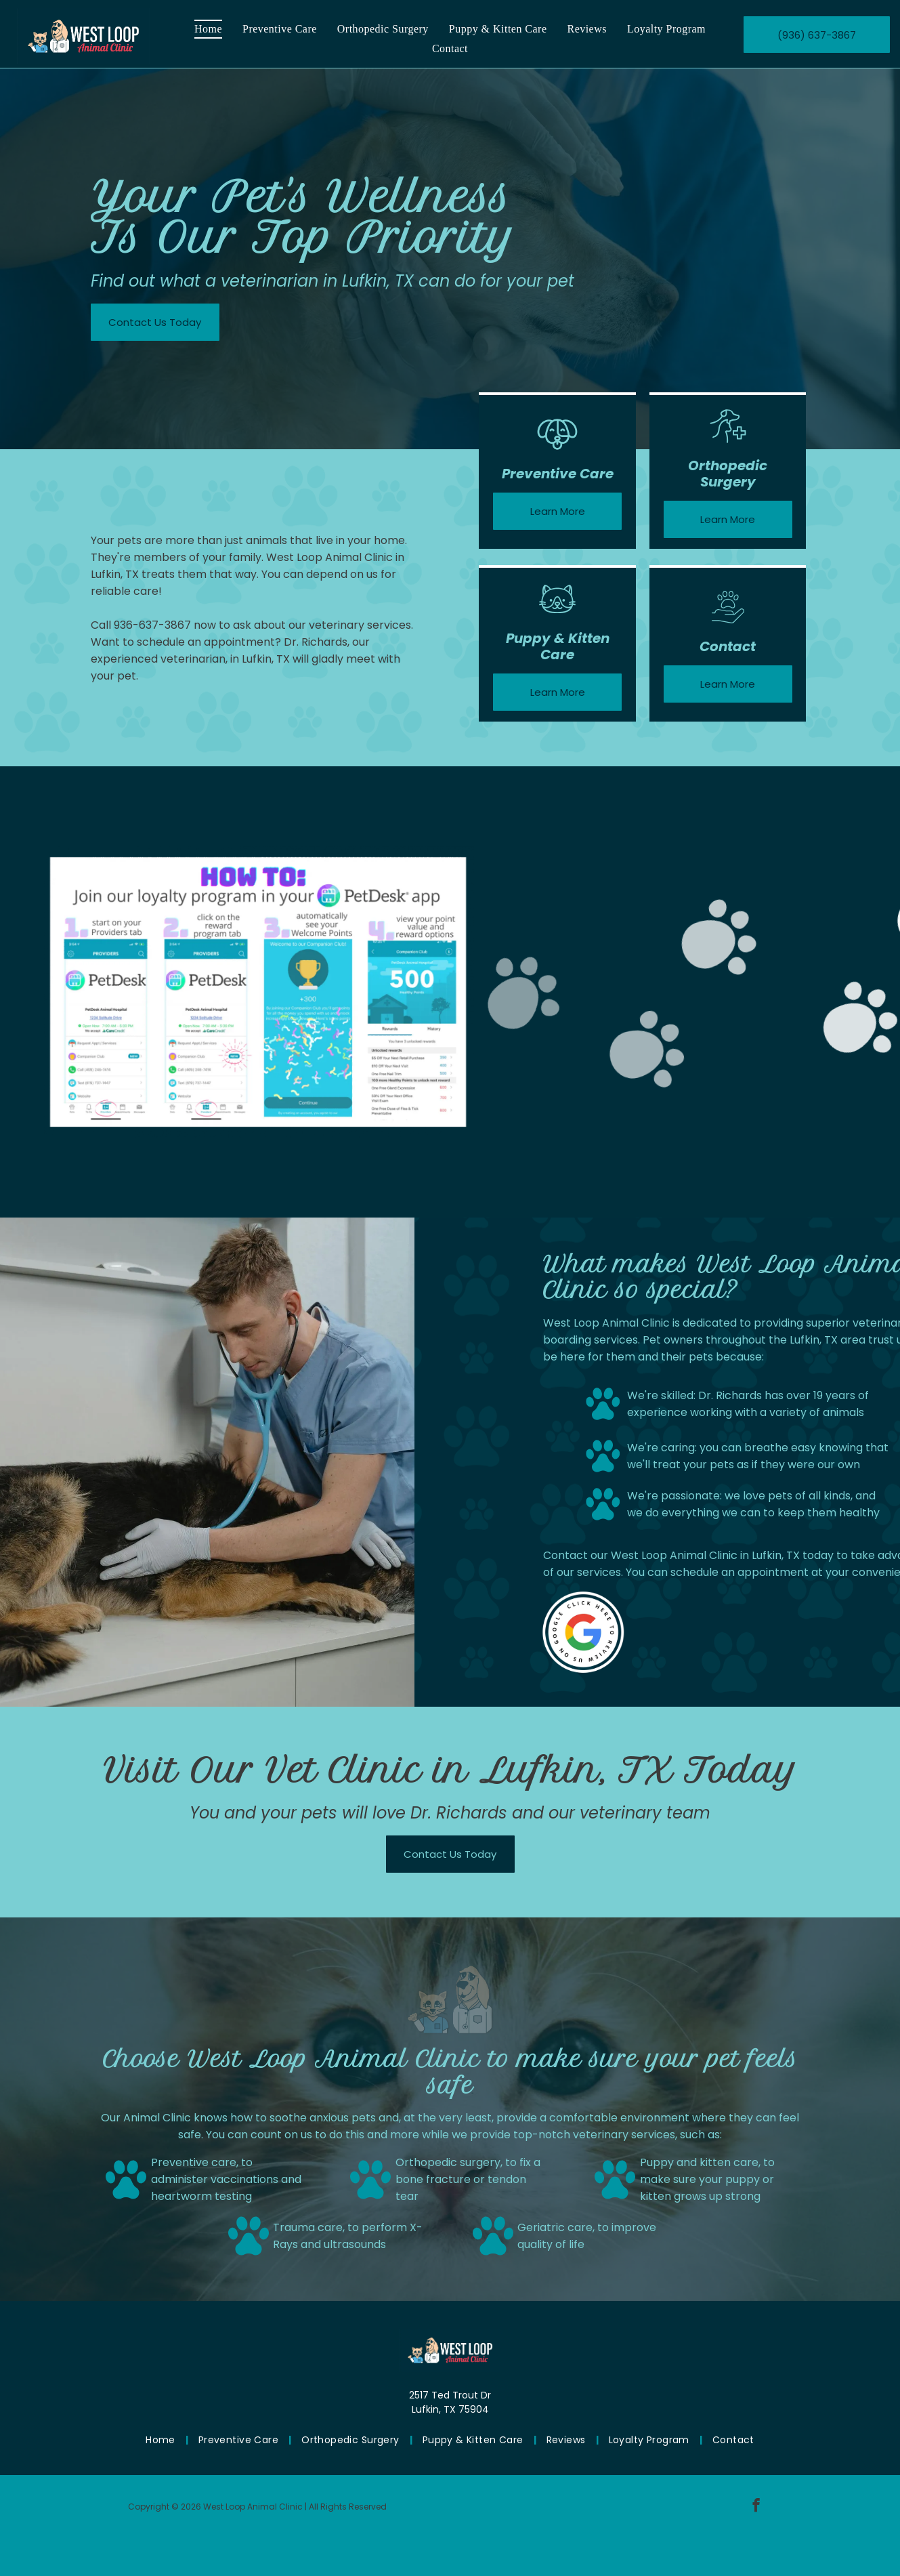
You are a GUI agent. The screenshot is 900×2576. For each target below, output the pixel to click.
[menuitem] (208, 29)
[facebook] (756, 2507)
